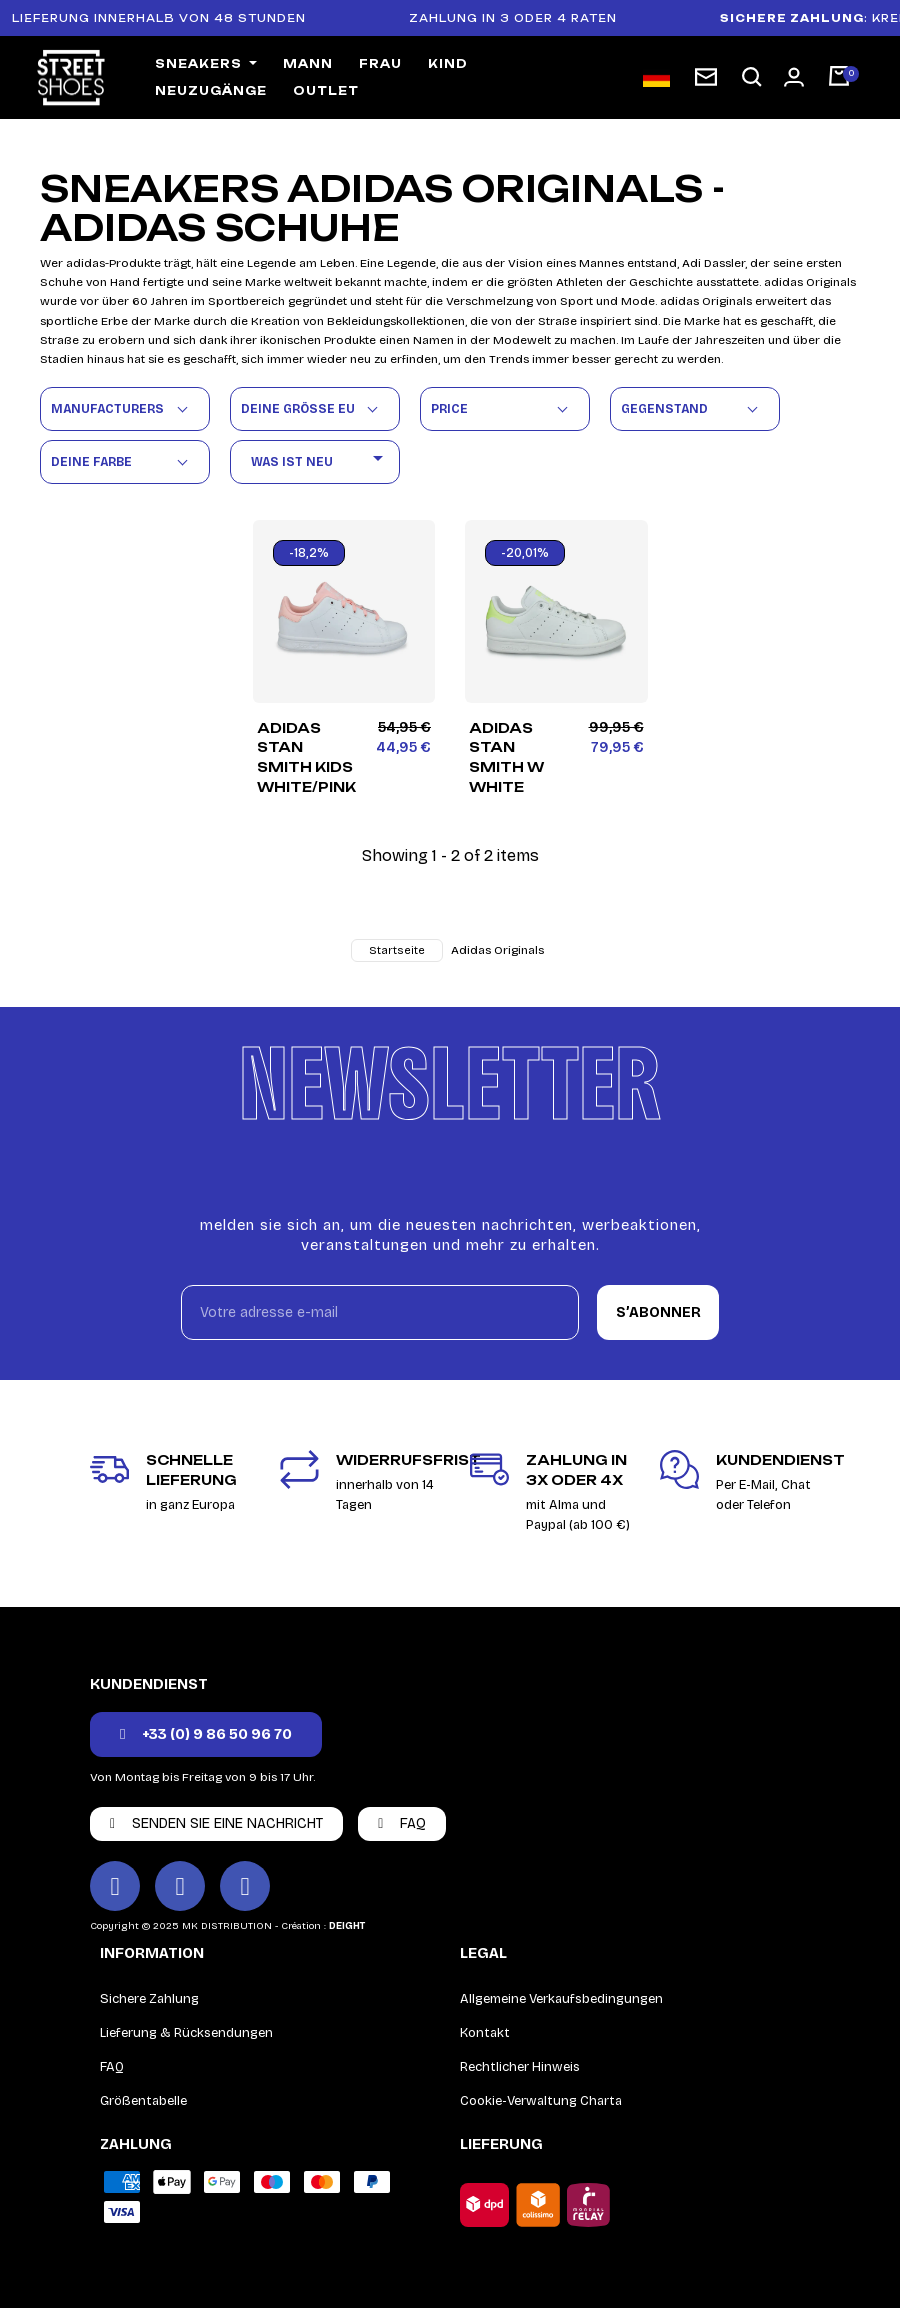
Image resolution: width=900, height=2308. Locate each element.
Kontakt (485, 2033)
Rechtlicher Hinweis (520, 2067)
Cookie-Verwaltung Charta (541, 2101)
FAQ (112, 2067)
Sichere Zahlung (149, 1999)
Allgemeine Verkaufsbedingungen (561, 1999)
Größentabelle (143, 2101)
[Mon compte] (794, 77)
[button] (752, 77)
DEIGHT (347, 1926)
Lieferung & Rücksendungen (186, 2033)
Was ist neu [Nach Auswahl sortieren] (320, 461)
